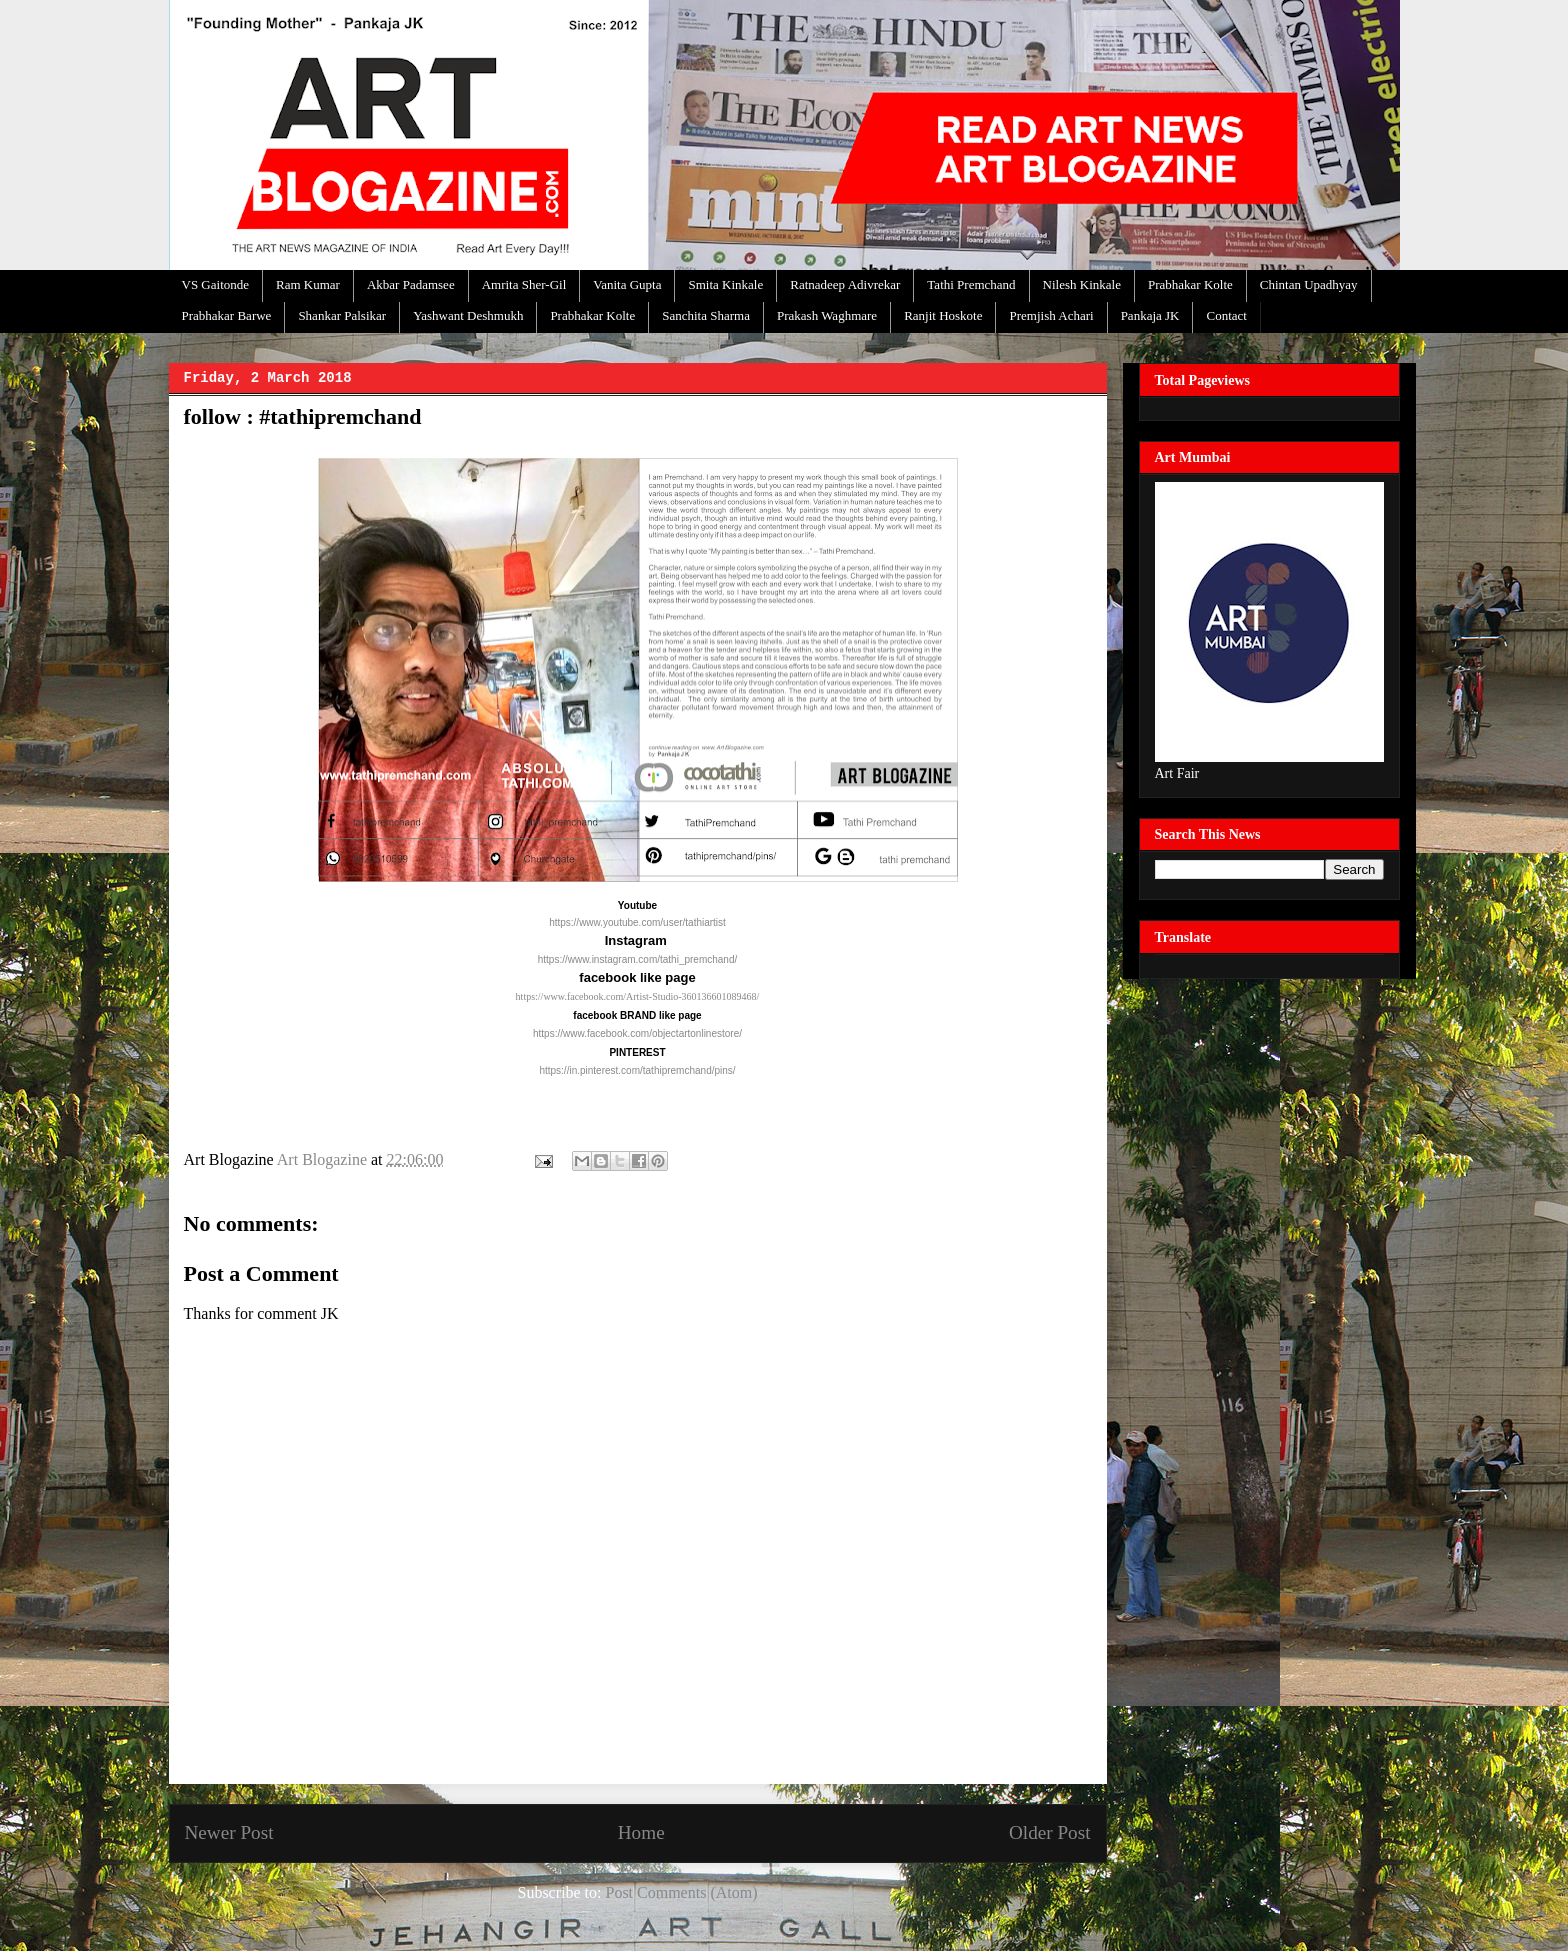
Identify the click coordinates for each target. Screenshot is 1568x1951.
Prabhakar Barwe (227, 315)
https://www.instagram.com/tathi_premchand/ (638, 959)
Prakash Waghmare (827, 315)
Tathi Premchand (971, 284)
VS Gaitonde (216, 284)
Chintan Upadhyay (1309, 284)
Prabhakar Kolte (1190, 284)
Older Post (1050, 1832)
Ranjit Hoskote (943, 315)
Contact (1226, 315)
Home (641, 1832)
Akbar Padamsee (411, 284)
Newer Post (229, 1832)
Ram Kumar (308, 284)
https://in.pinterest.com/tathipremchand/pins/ (637, 1070)
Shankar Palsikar (342, 315)
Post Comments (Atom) (681, 1892)
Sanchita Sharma (706, 315)
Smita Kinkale (725, 284)
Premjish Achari (1051, 315)
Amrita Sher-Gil (524, 284)
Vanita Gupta (627, 284)
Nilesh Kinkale (1082, 284)
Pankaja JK (1150, 315)
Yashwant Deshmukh (468, 315)
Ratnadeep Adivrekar (845, 284)
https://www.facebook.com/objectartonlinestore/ (637, 1033)
